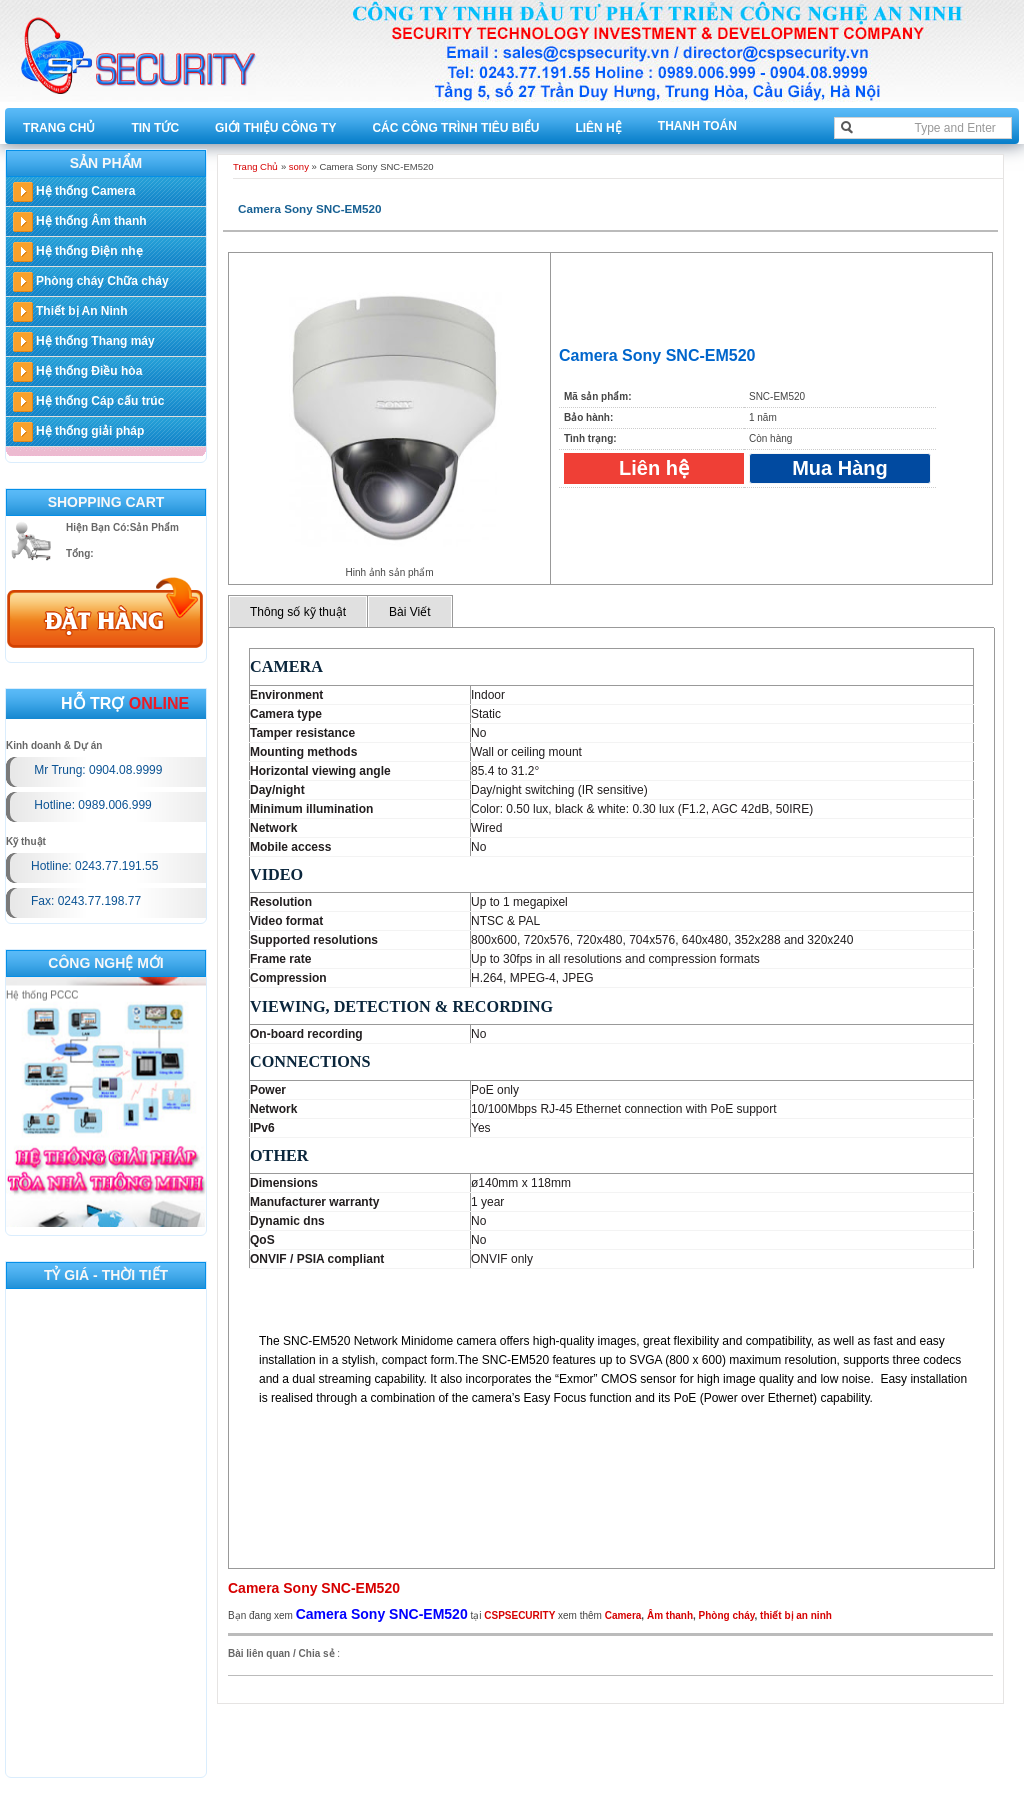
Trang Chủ (59, 128)
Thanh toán (697, 126)
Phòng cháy (727, 1615)
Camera (623, 1615)
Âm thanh (670, 1615)
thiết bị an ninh (796, 1615)
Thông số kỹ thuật (298, 612)
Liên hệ (598, 128)
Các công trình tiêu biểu (455, 128)
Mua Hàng (840, 468)
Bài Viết (409, 612)
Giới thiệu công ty (275, 128)
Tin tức (155, 128)
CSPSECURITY (519, 1615)
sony (299, 166)
